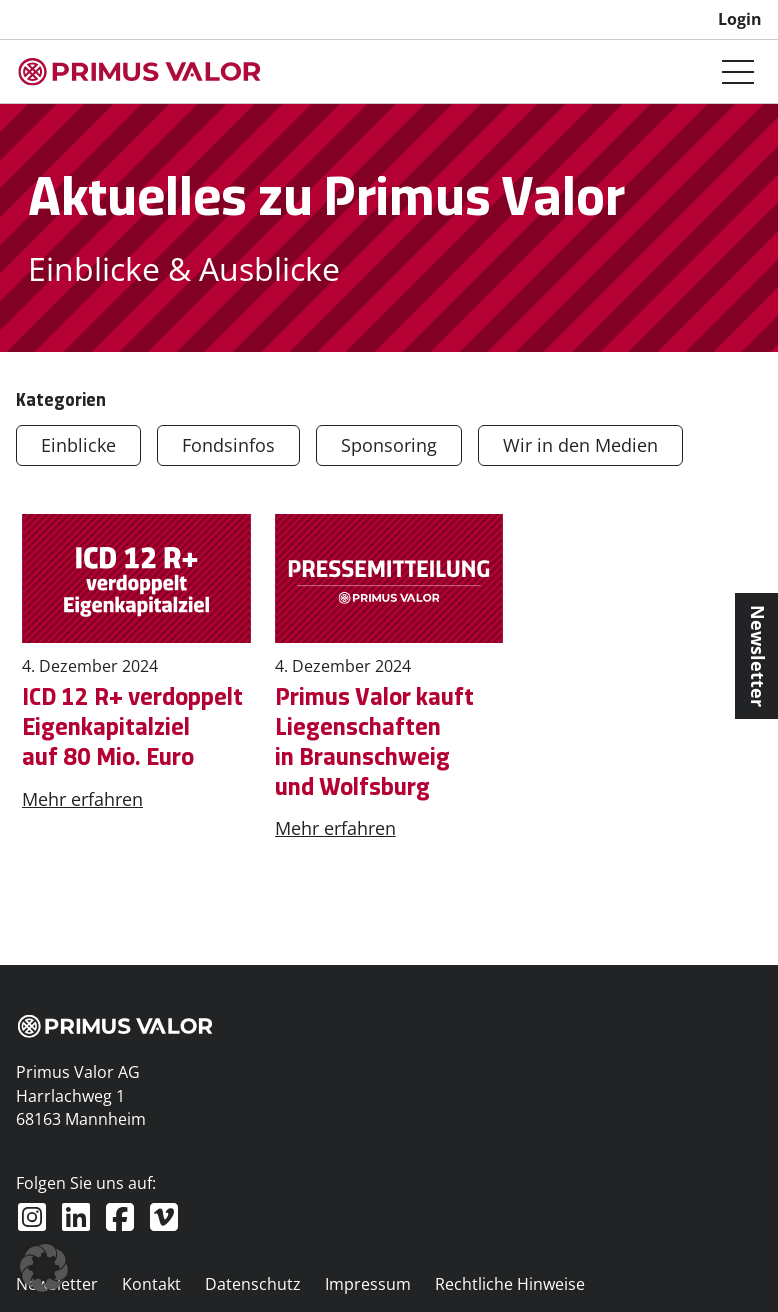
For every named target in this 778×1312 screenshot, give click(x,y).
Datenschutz (253, 1284)
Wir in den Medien (580, 445)
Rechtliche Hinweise (510, 1284)
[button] (44, 1268)
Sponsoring (389, 445)
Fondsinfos (228, 445)
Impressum (368, 1284)
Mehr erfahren (82, 799)
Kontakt (151, 1284)
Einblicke (78, 445)
